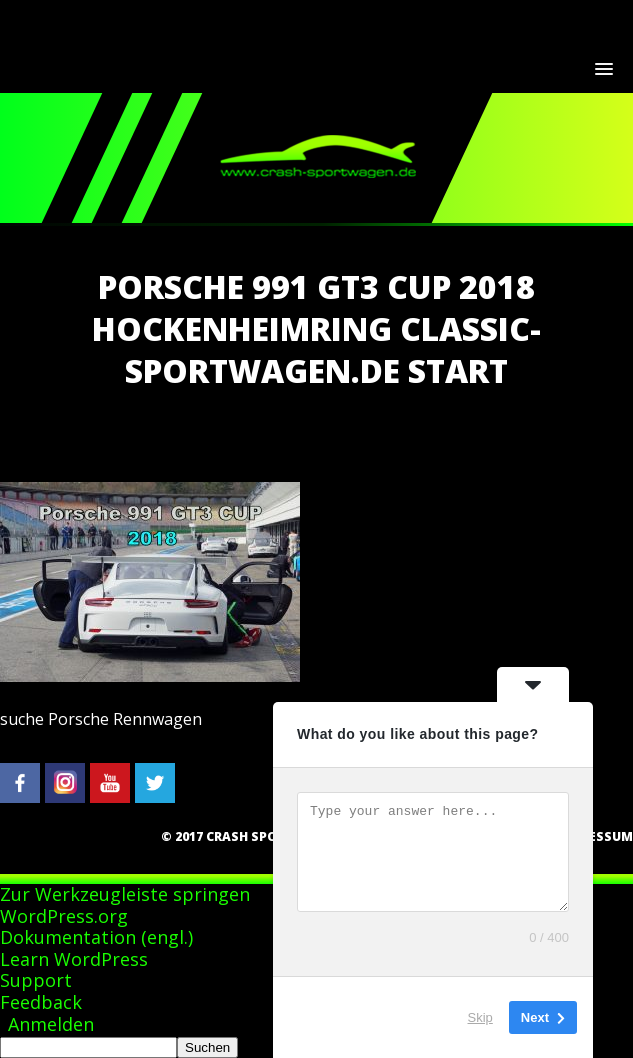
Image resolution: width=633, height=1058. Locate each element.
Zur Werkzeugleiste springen (125, 894)
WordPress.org (64, 916)
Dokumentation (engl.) (96, 937)
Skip (480, 1017)
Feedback (41, 1002)
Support (36, 980)
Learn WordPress (74, 959)
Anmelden (51, 1024)
